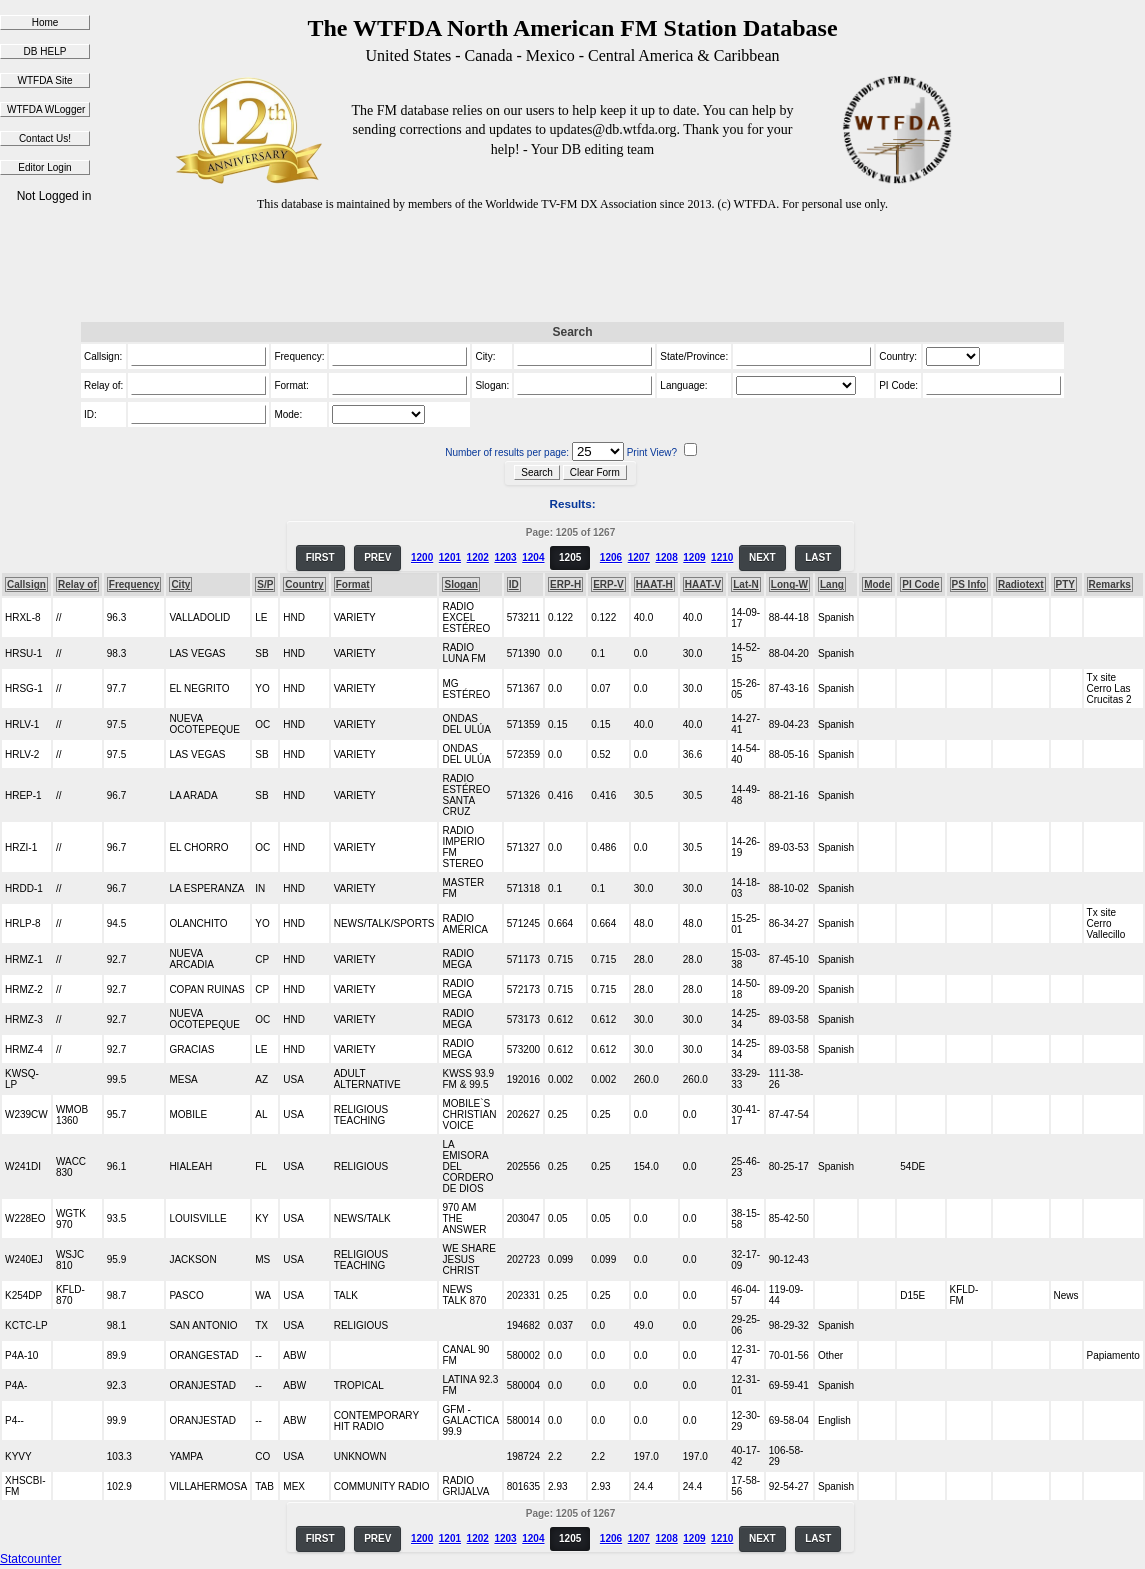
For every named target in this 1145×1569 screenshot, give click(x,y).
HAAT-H (654, 584)
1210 (722, 557)
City (180, 584)
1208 (666, 557)
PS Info (969, 584)
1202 (478, 557)
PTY (1065, 584)
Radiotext (1021, 584)
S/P (265, 584)
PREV (377, 557)
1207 (639, 557)
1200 (422, 557)
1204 (533, 557)
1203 (505, 557)
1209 (694, 557)
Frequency (134, 584)
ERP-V (608, 584)
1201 (450, 557)
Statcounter (30, 1559)
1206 (611, 557)
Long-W (789, 584)
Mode (877, 584)
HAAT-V (703, 584)
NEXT (762, 557)
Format (353, 584)
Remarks (1110, 584)
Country (304, 584)
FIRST (320, 557)
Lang (832, 584)
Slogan (460, 584)
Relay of (77, 584)
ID (514, 584)
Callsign (26, 584)
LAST (818, 557)
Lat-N (746, 584)
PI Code (920, 584)
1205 (570, 557)
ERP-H (565, 584)
